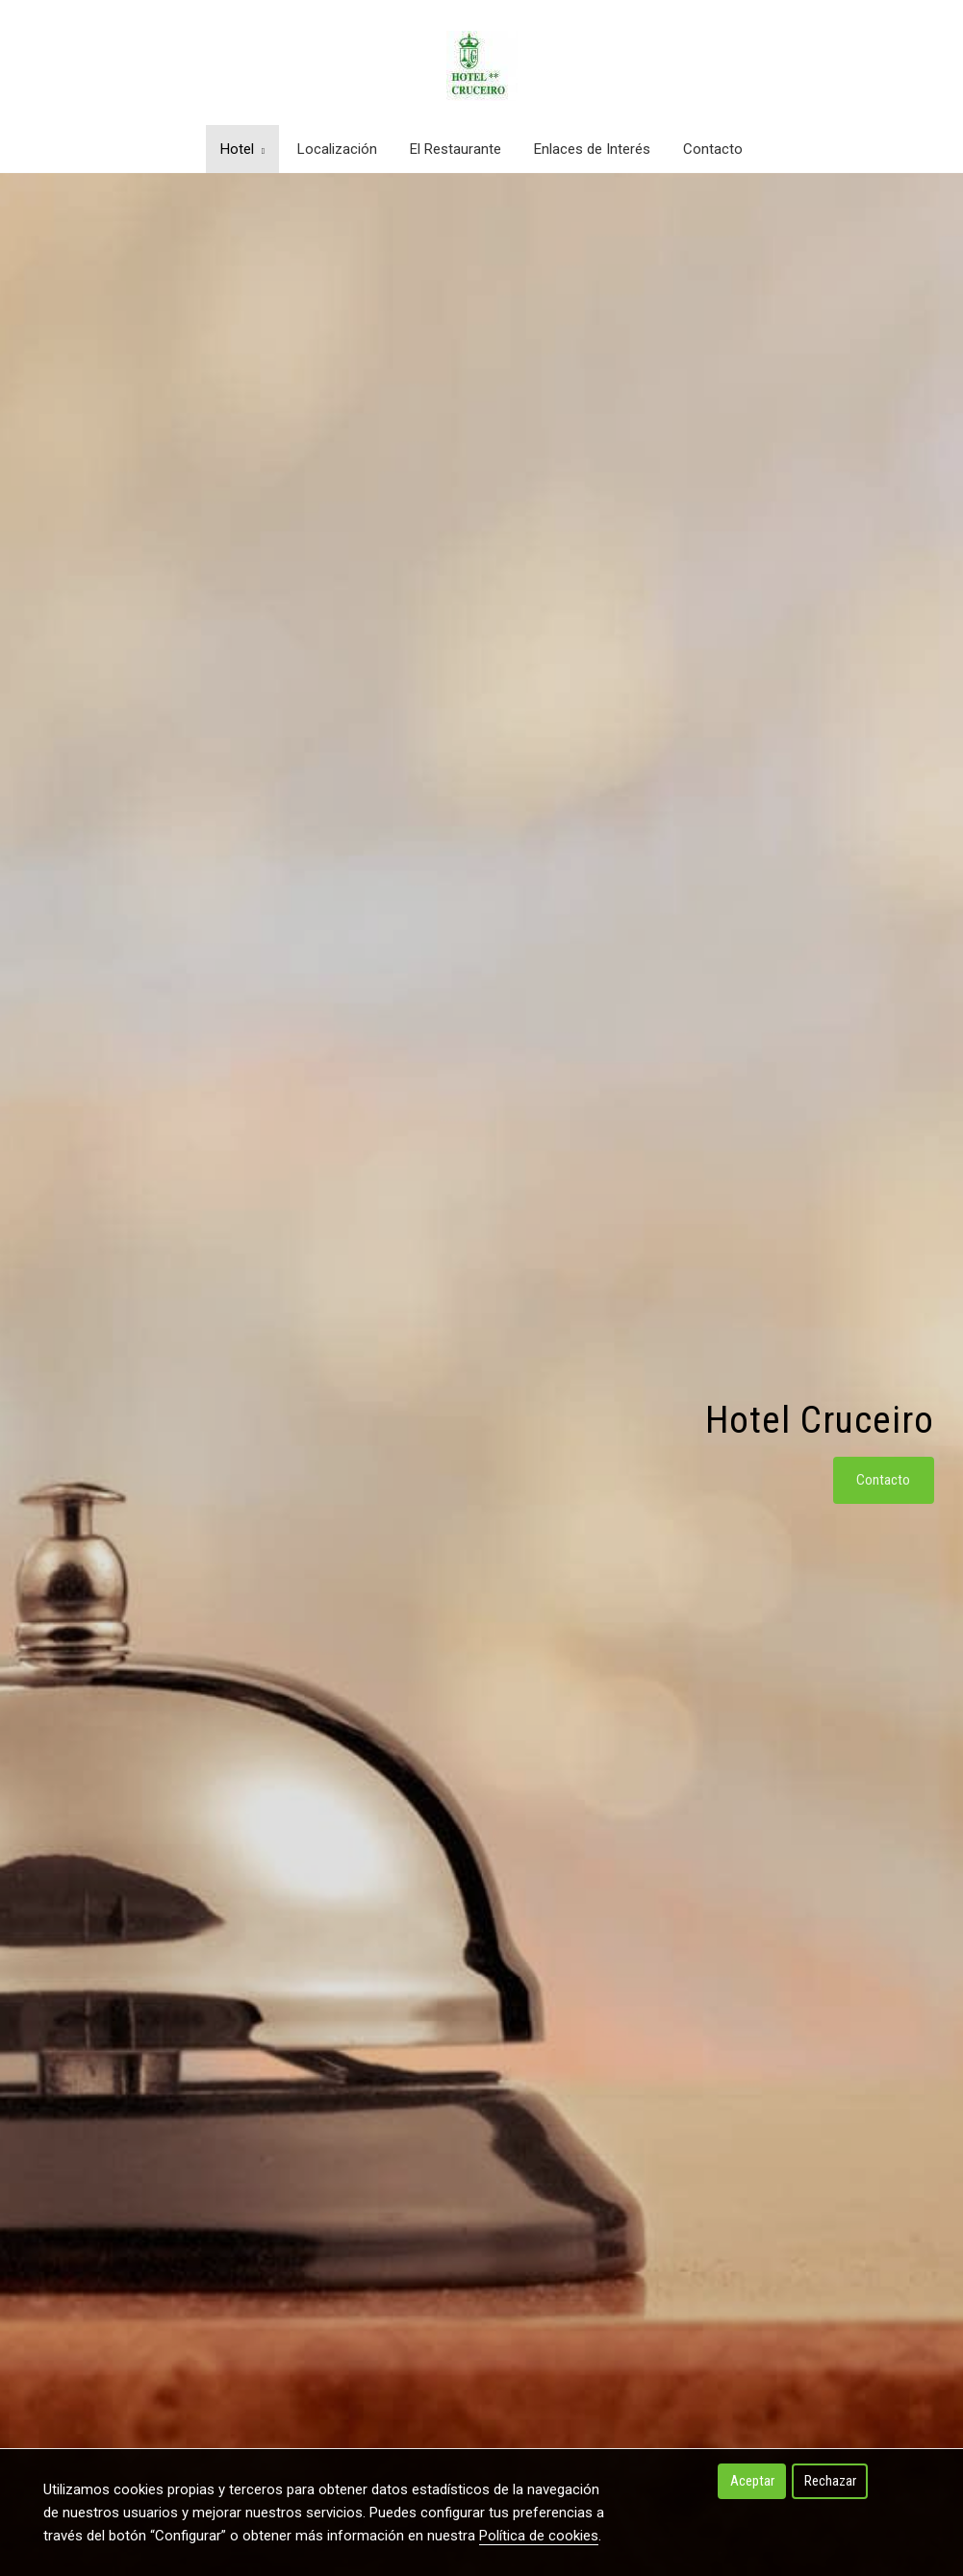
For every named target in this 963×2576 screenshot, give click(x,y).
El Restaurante (455, 149)
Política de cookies (538, 2535)
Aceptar (752, 2480)
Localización (337, 149)
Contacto (713, 149)
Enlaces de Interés (592, 149)
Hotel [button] (242, 149)
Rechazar (830, 2480)
